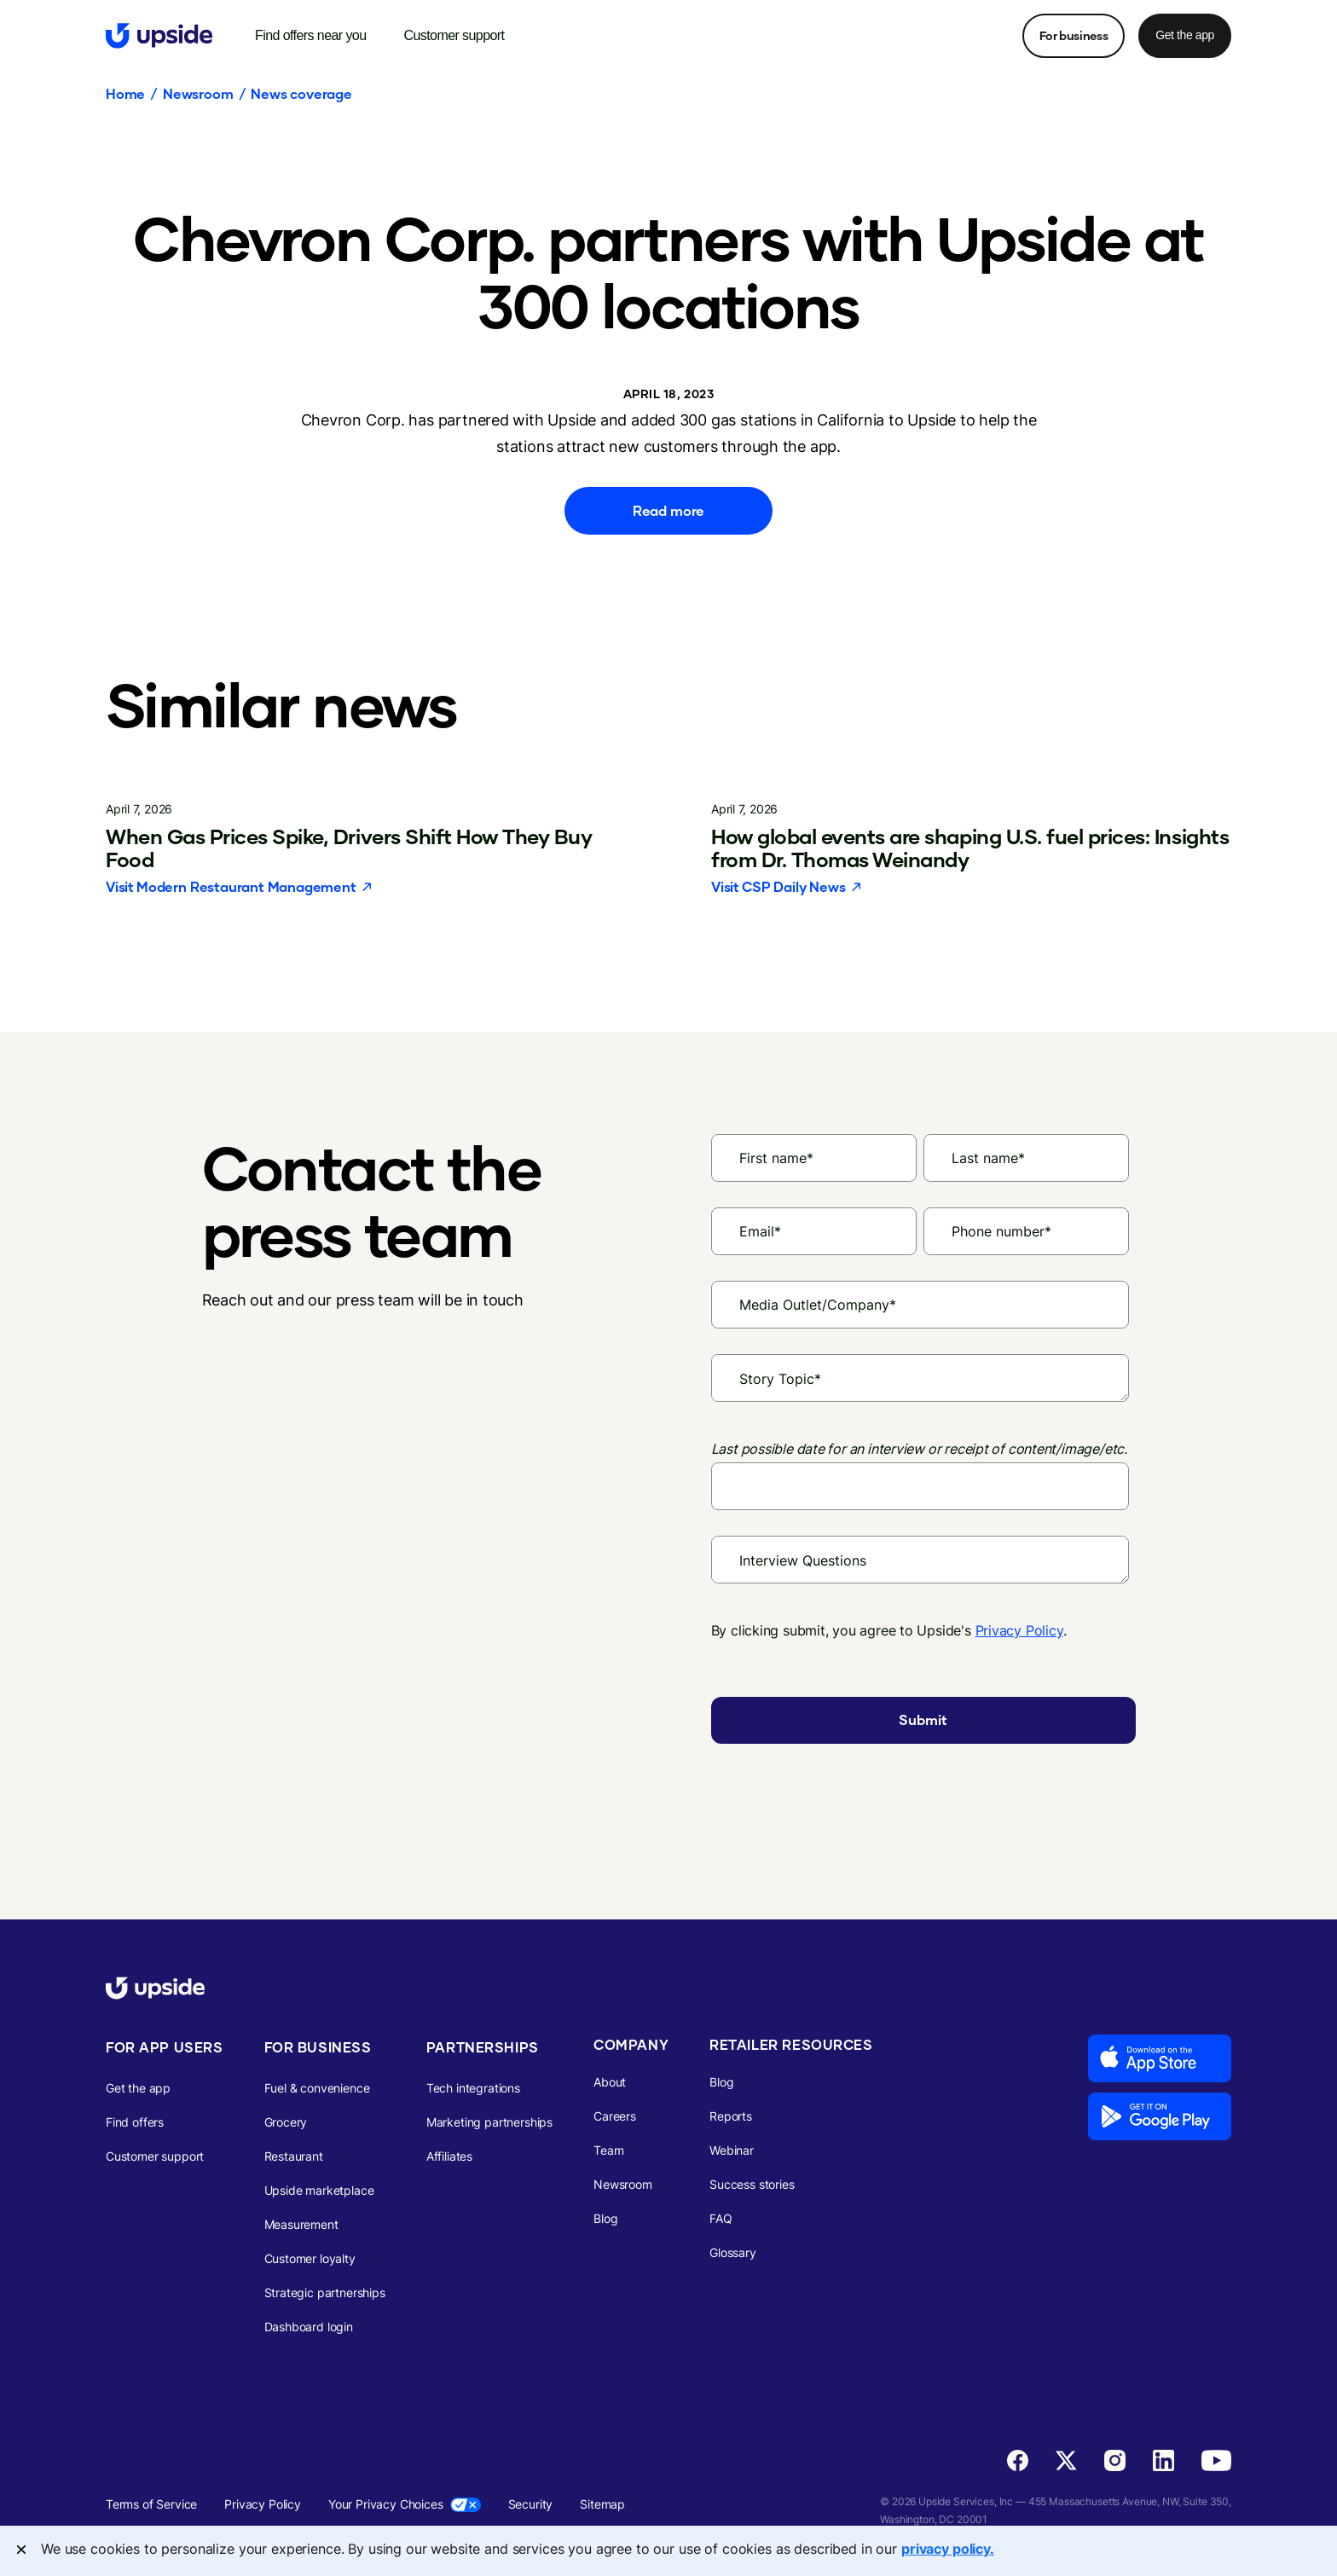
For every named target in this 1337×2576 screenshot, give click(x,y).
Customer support (155, 2156)
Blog (605, 2218)
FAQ (720, 2218)
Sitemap (602, 2504)
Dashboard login (308, 2326)
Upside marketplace (319, 2190)
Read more (668, 510)
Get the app (1184, 35)
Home (125, 93)
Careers (614, 2116)
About (609, 2082)
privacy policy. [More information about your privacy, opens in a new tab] (947, 2548)
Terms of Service (151, 2504)
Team (608, 2150)
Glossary (732, 2252)
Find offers (135, 2122)
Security (530, 2504)
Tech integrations (473, 2088)
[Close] (21, 2549)
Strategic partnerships (324, 2292)
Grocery (286, 2122)
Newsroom (198, 93)
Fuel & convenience (317, 2088)
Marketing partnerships (489, 2122)
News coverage (301, 93)
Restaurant (293, 2156)
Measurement (301, 2224)
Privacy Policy (1019, 1630)
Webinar (731, 2150)
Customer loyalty (310, 2258)
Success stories (751, 2184)
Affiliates (449, 2156)
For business (1073, 35)
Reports (730, 2116)
